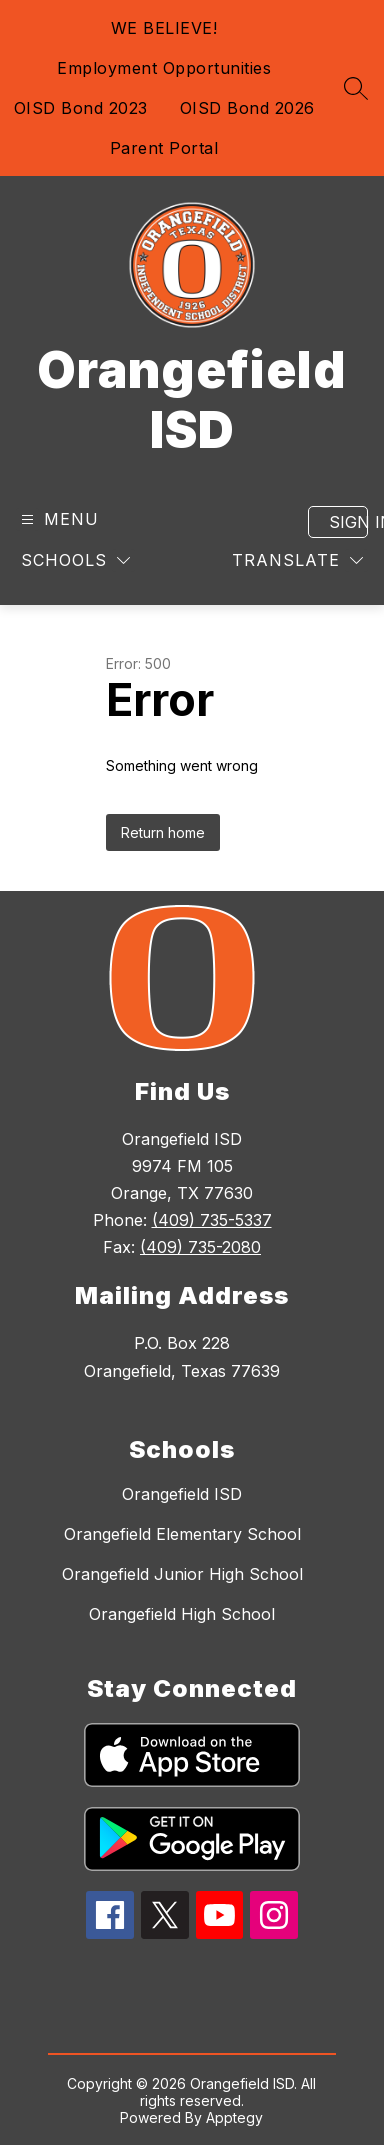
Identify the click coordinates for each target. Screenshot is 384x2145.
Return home (163, 832)
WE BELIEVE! (164, 28)
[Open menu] (57, 519)
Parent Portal (164, 148)
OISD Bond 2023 (81, 108)
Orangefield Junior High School (182, 1574)
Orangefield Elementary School (182, 1534)
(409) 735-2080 (200, 1247)
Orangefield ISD (182, 1494)
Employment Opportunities (164, 68)
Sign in (348, 522)
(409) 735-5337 (212, 1220)
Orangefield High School (182, 1614)
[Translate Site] (297, 560)
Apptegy (234, 2117)
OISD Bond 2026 (247, 108)
